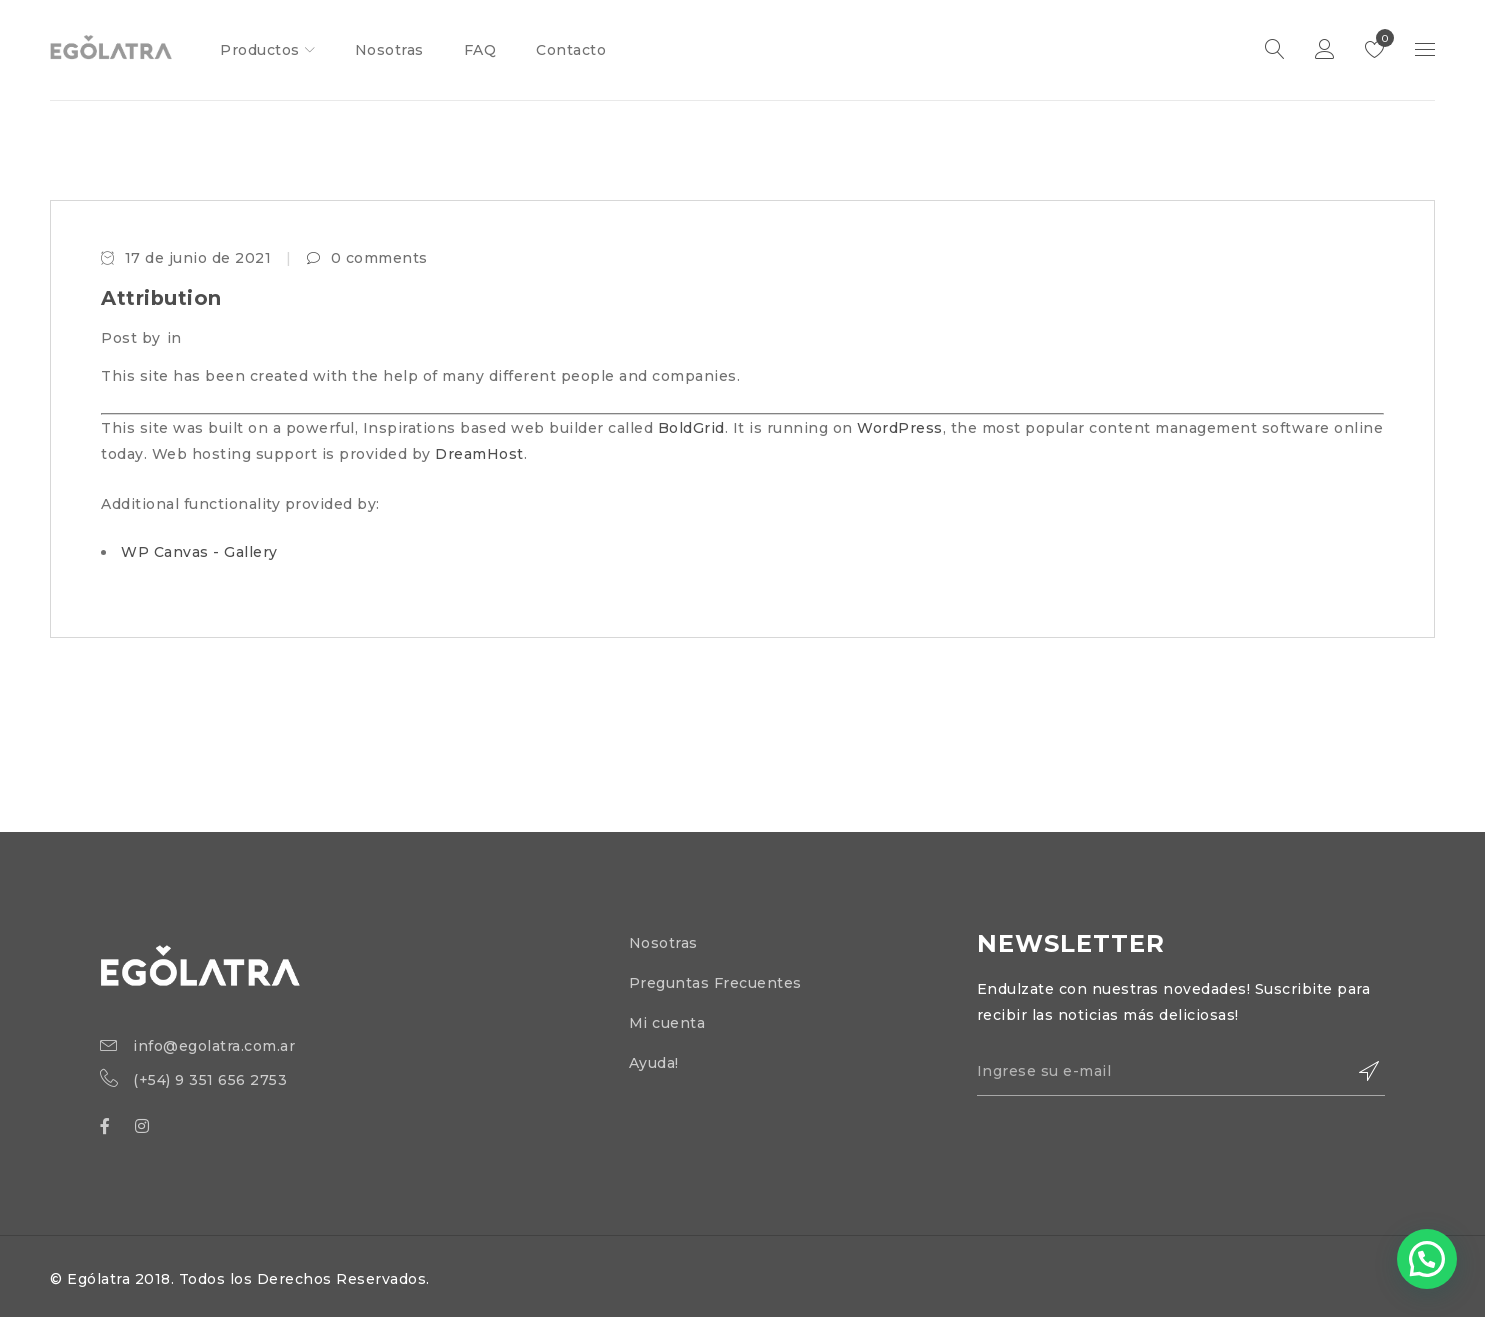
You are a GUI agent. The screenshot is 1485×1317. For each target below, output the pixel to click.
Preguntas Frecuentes (715, 983)
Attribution (162, 298)
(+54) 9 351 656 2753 (210, 1080)
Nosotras (663, 943)
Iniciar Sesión (1325, 50)
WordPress (900, 428)
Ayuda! (654, 1063)
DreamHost (479, 454)
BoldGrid (691, 428)
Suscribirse (1360, 1072)
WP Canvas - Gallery (199, 552)
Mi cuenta (667, 1023)
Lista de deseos (1380, 38)
